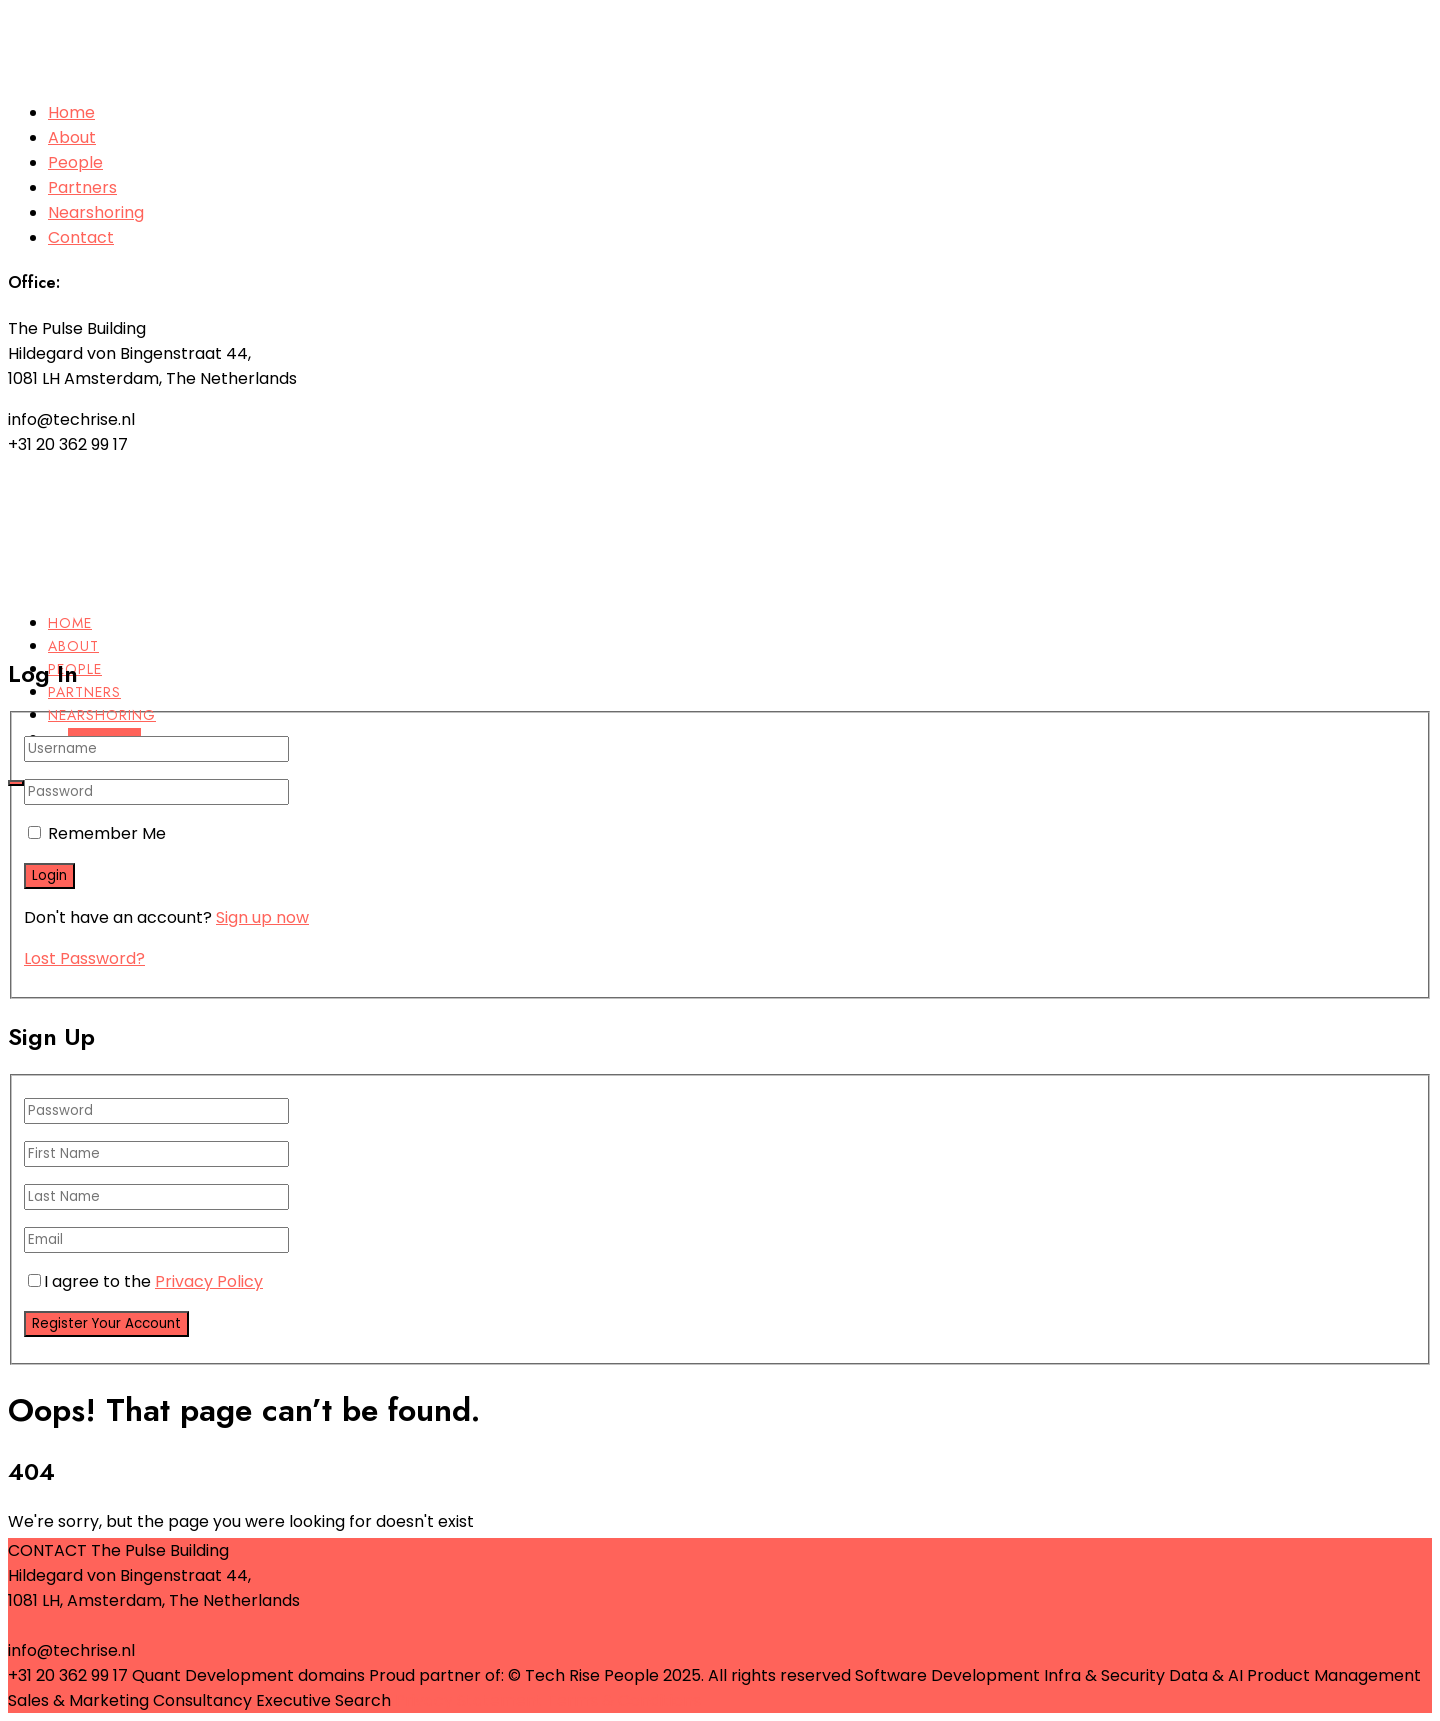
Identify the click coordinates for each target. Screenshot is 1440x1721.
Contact (81, 237)
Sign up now (262, 917)
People (75, 162)
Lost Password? (84, 958)
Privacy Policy (209, 1281)
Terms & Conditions (624, 1700)
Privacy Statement (469, 1700)
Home (71, 112)
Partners (82, 187)
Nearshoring (96, 212)
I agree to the (145, 1281)
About (72, 137)
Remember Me (107, 833)
